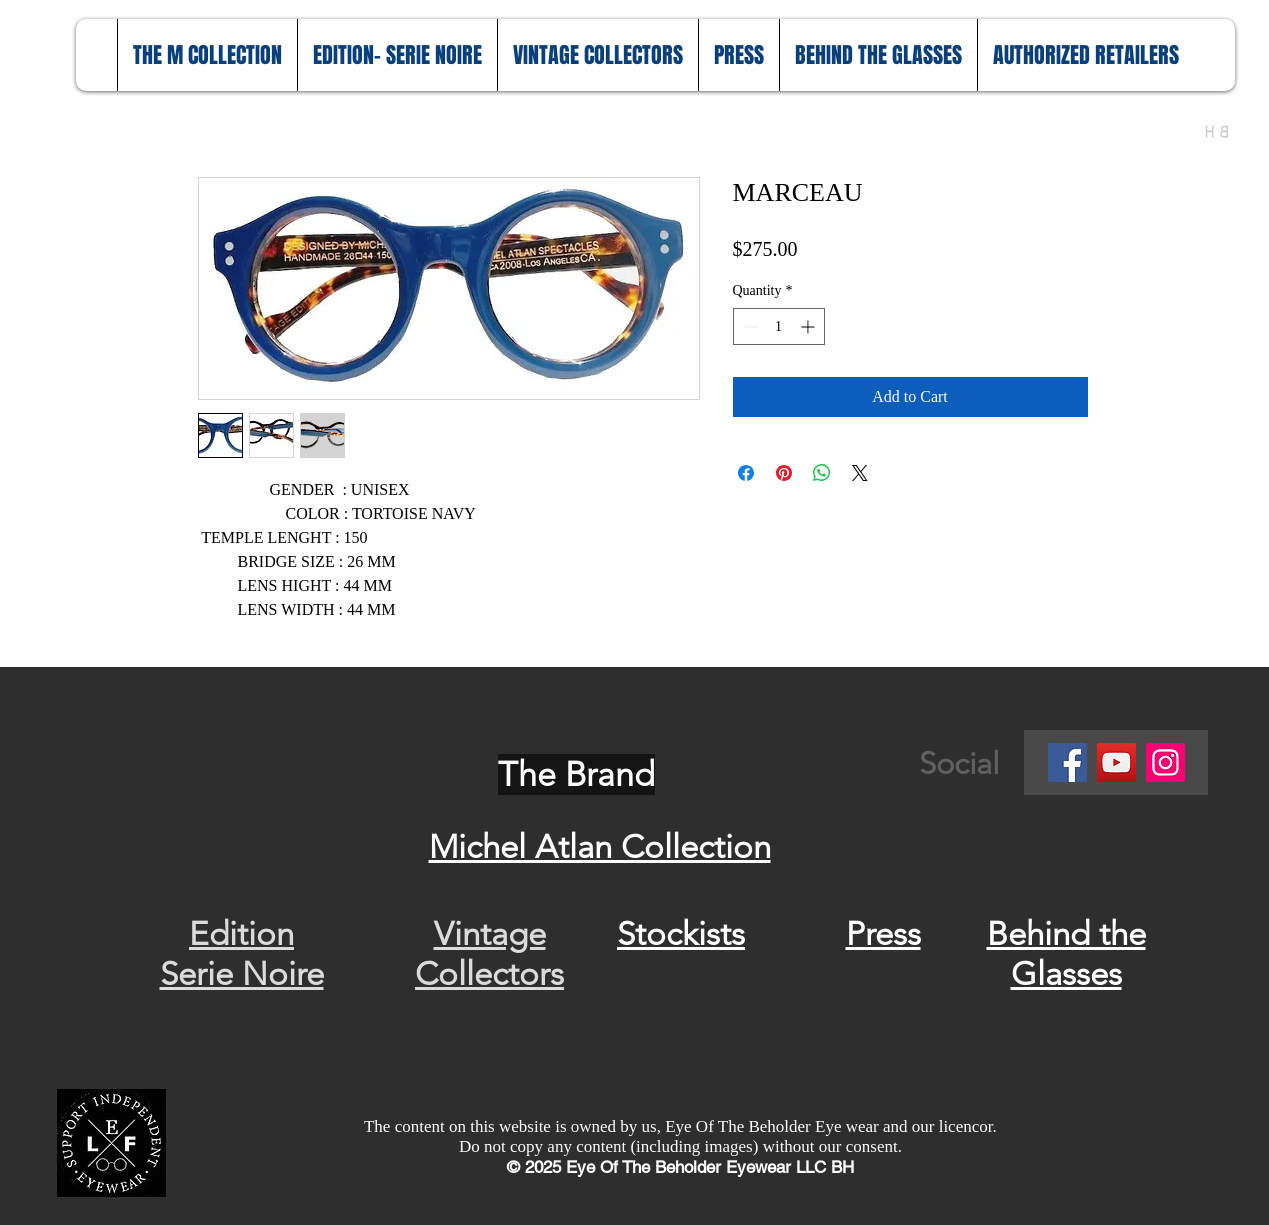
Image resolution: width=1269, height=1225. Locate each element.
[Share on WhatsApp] (822, 473)
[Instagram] (1165, 762)
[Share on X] (860, 473)
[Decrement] (748, 326)
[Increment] (809, 326)
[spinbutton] (779, 326)
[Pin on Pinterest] (784, 473)
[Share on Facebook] (746, 473)
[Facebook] (1067, 762)
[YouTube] (1116, 762)
